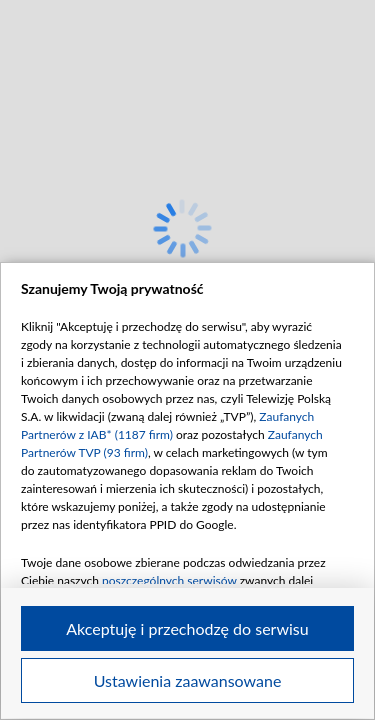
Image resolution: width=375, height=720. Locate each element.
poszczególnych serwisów (169, 580)
